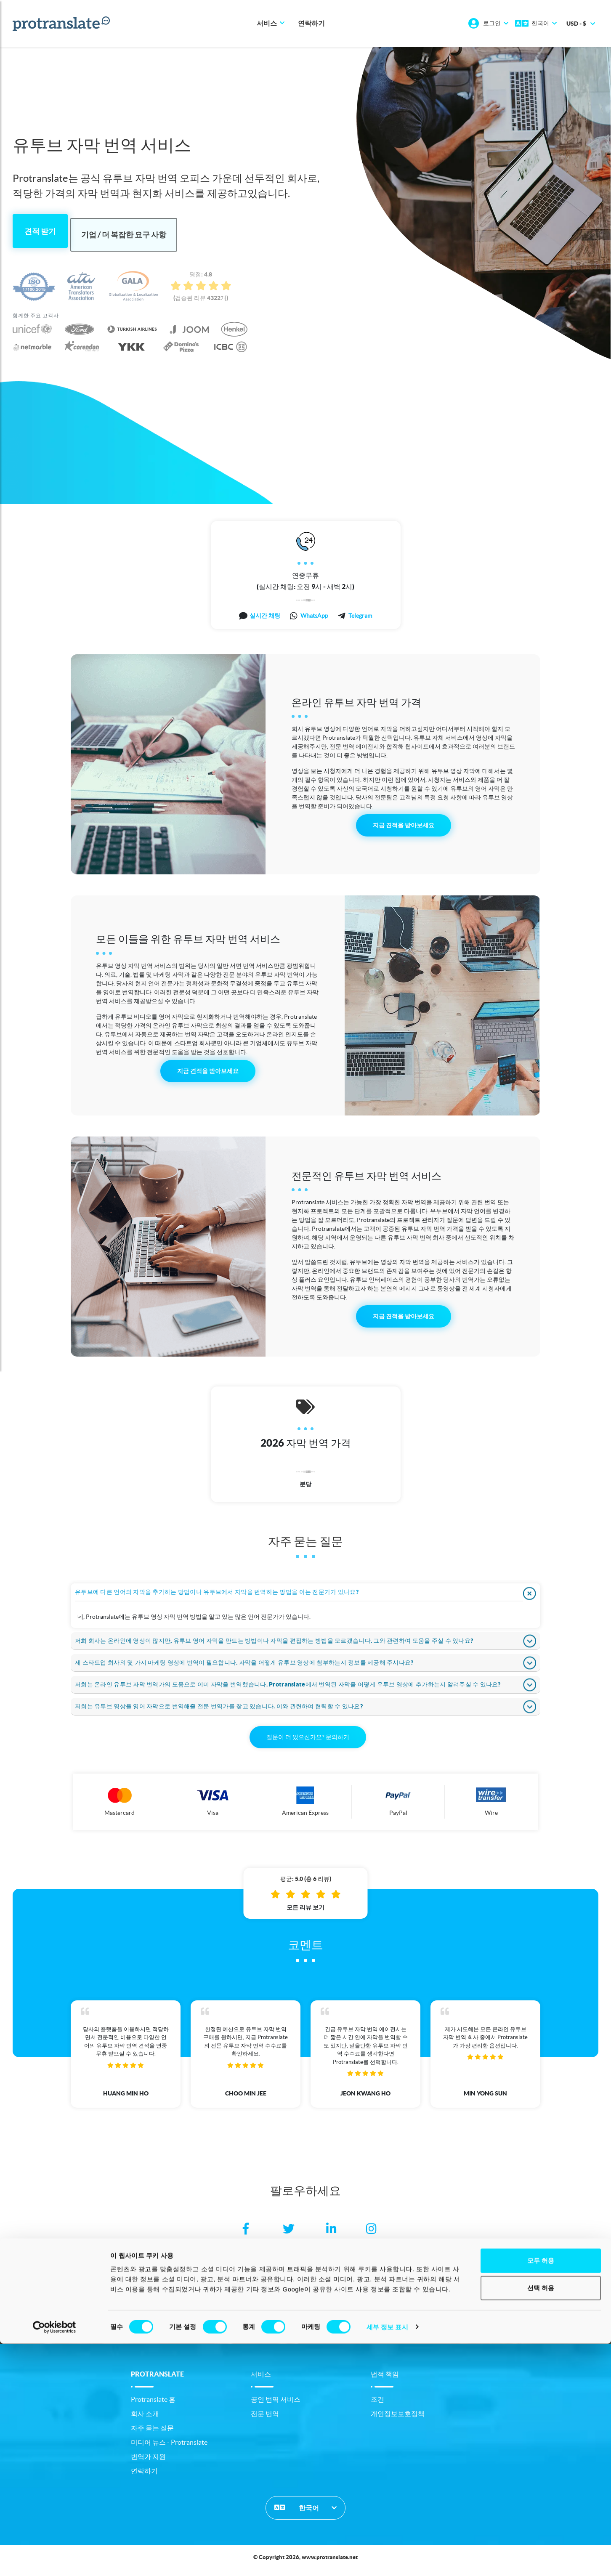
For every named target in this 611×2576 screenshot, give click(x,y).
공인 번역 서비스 (275, 2405)
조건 (377, 2405)
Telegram (360, 611)
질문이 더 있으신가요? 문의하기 (307, 1743)
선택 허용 (540, 2520)
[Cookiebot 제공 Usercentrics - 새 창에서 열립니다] (54, 2559)
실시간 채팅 (265, 611)
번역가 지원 (148, 2462)
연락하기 (311, 23)
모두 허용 (540, 2492)
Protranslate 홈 (153, 2405)
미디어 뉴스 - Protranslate (169, 2448)
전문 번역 (265, 2419)
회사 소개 (145, 2419)
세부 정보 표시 (387, 2559)
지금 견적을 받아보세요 (403, 821)
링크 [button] (305, 2340)
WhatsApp (314, 611)
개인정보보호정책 (398, 2419)
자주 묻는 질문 (152, 2434)
